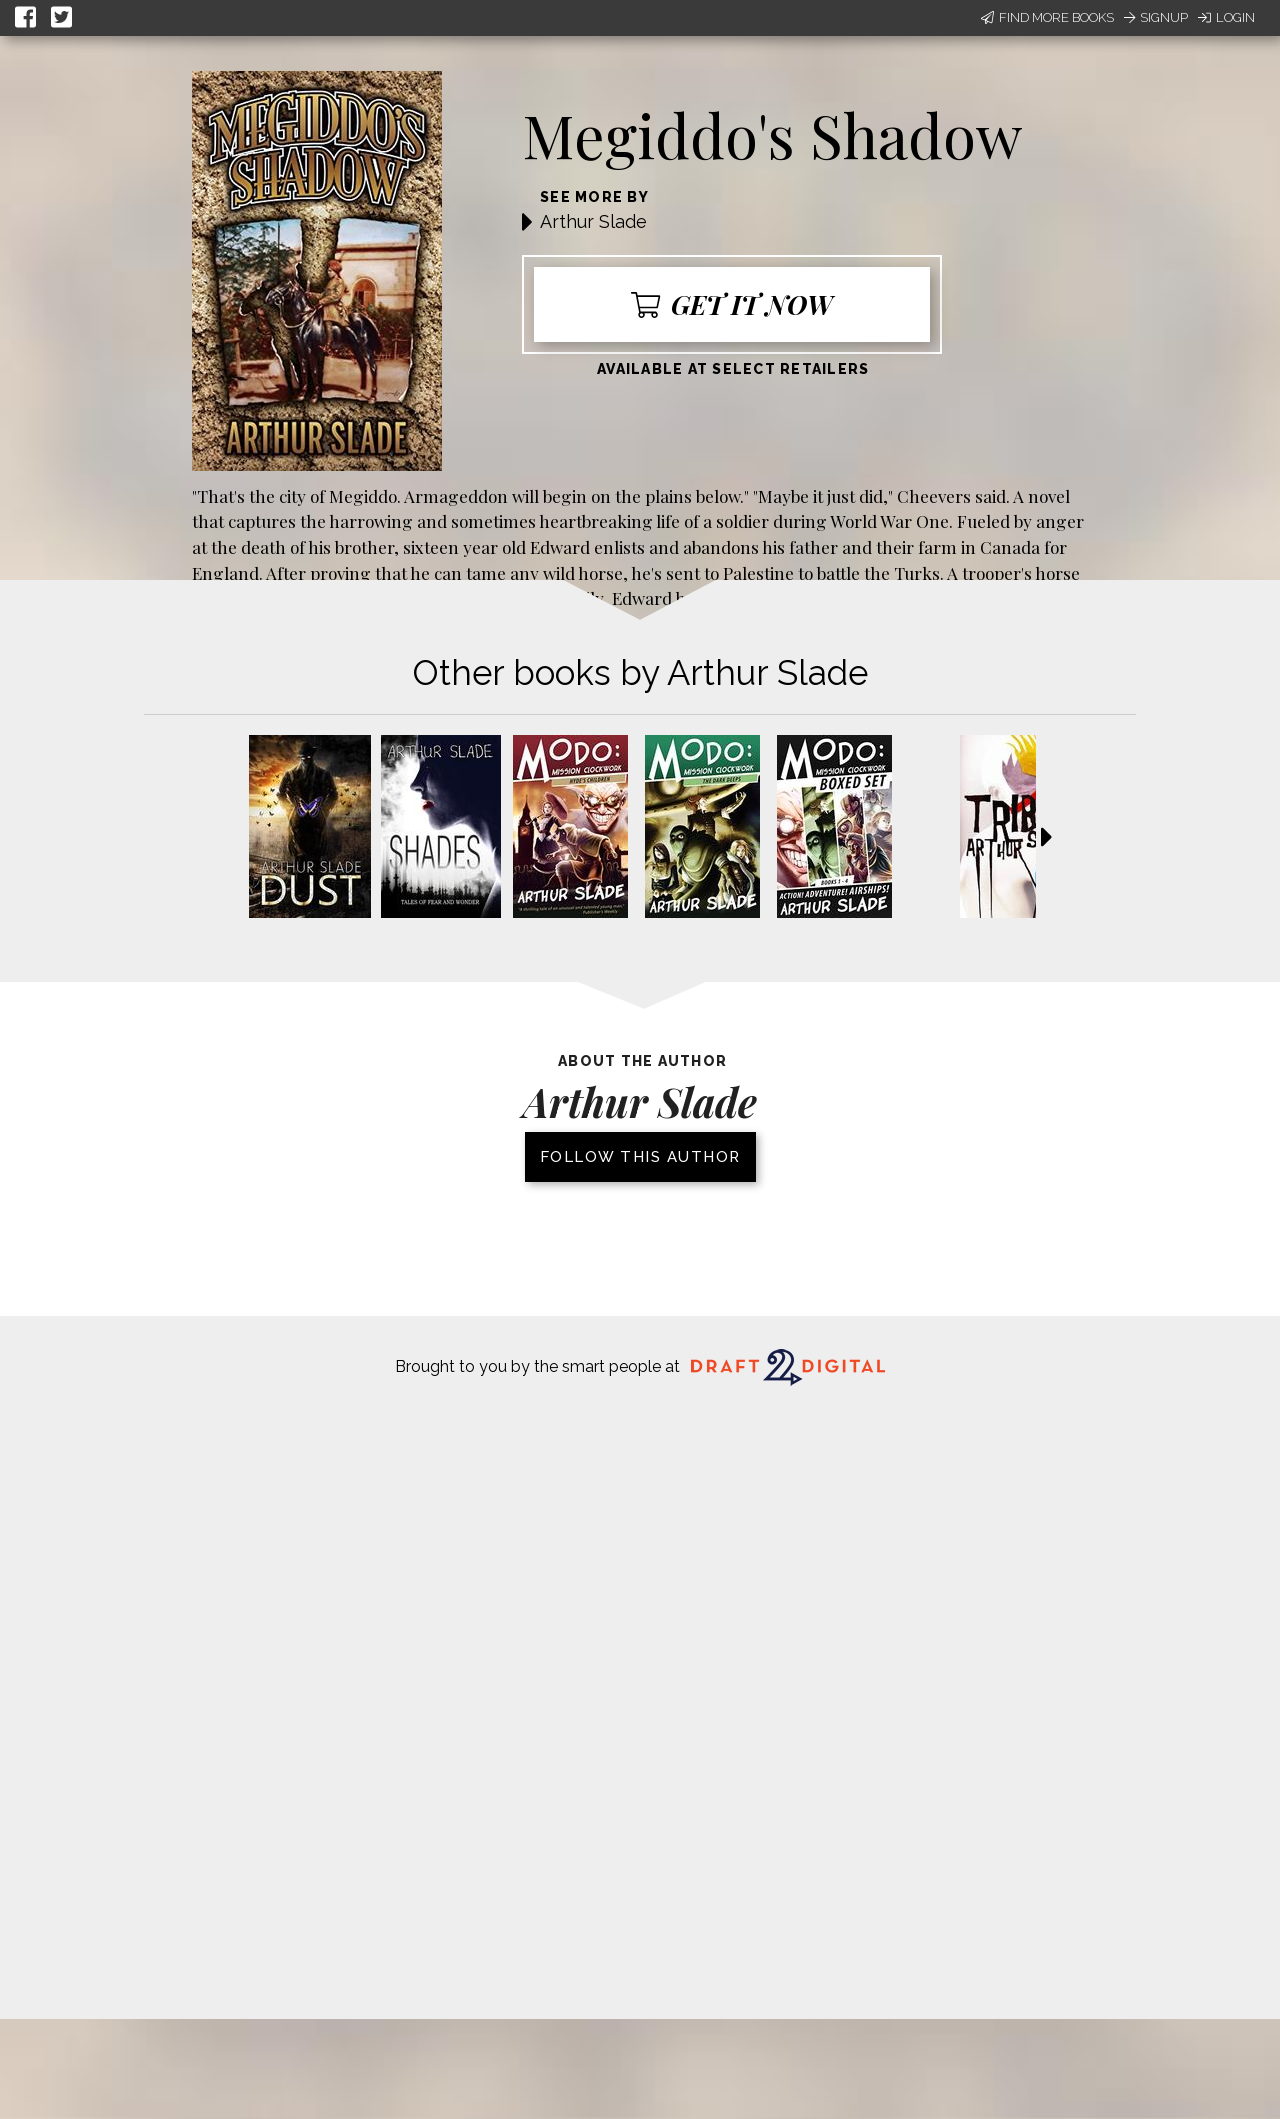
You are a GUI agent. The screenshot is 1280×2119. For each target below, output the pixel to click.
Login (1226, 17)
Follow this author (640, 1157)
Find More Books (1047, 17)
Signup (1156, 17)
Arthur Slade (593, 221)
